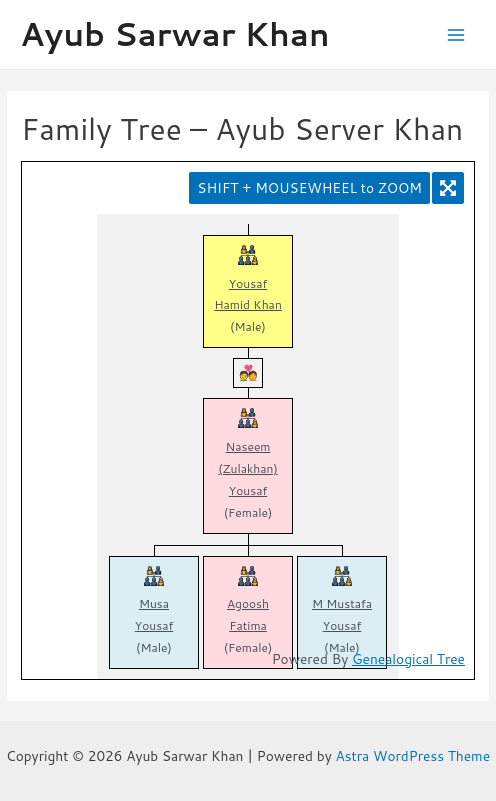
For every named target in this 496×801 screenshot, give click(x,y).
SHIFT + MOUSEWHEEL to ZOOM (309, 187)
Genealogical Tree (408, 658)
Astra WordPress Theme (413, 755)
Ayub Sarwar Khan (175, 33)
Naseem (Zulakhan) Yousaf (248, 468)
